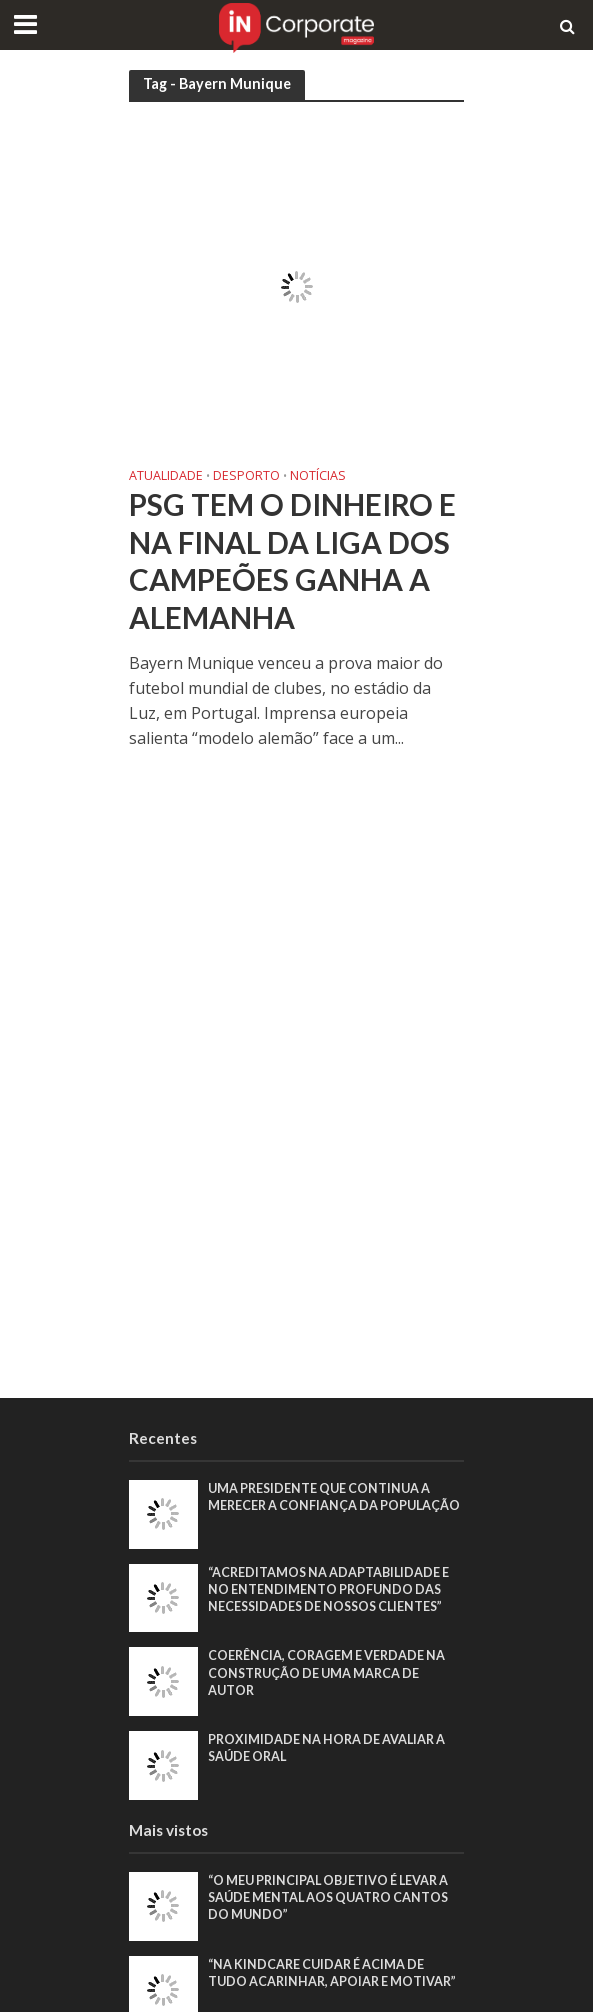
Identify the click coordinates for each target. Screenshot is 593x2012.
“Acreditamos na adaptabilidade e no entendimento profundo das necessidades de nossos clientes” (328, 1589)
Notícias (318, 477)
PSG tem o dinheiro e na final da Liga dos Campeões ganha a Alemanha (292, 561)
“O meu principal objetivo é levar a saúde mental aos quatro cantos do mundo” (328, 1897)
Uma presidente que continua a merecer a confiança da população (334, 1497)
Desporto (246, 477)
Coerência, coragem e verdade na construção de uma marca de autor (326, 1672)
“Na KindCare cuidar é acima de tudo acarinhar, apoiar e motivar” (332, 1973)
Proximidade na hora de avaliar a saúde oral (326, 1748)
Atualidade (166, 477)
